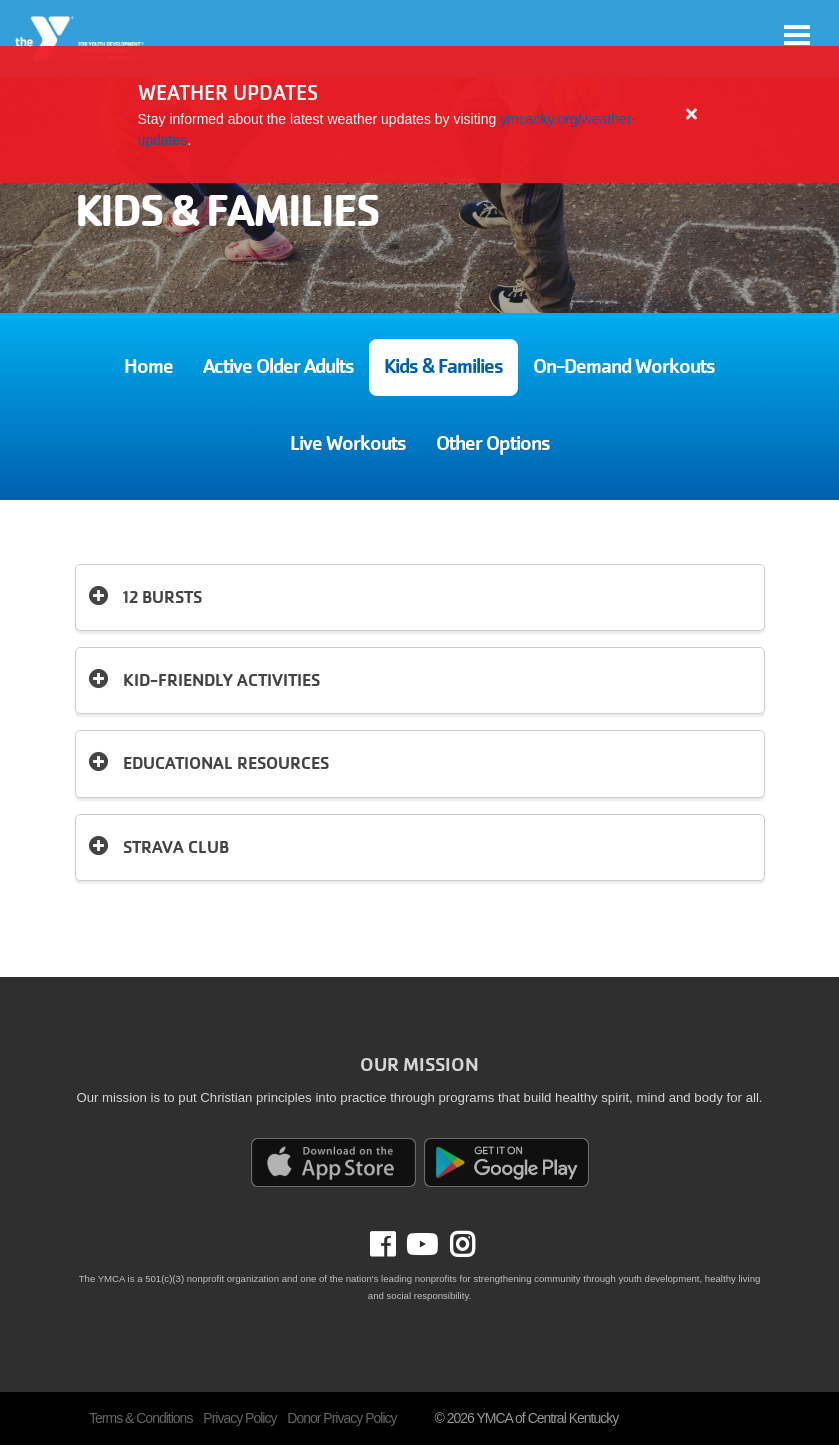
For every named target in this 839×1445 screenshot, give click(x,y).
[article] (419, 114)
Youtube (420, 1245)
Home (148, 366)
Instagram (456, 1245)
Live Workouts (348, 443)
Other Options (493, 443)
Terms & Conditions (140, 1418)
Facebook (396, 1245)
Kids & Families (443, 366)
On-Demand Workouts (624, 366)
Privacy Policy (239, 1418)
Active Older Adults (278, 366)
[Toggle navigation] (797, 35)
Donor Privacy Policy (341, 1418)
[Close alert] (692, 114)
